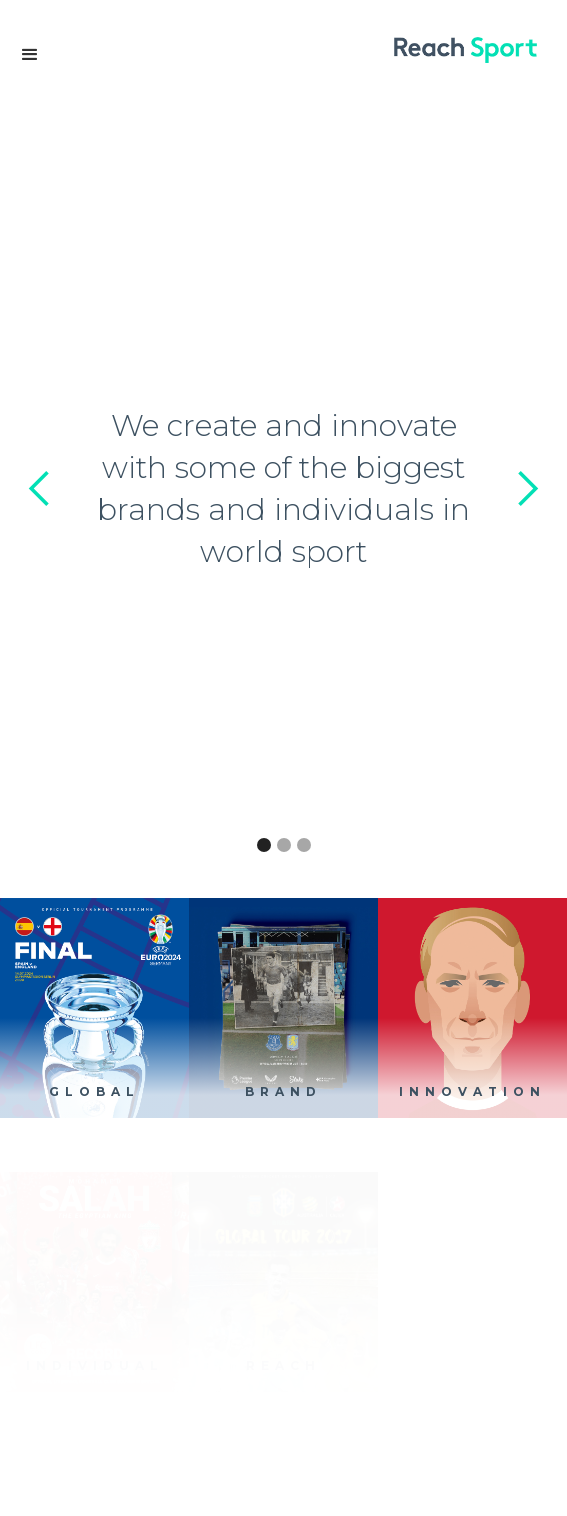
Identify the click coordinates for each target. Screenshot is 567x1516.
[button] (30, 55)
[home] (475, 50)
